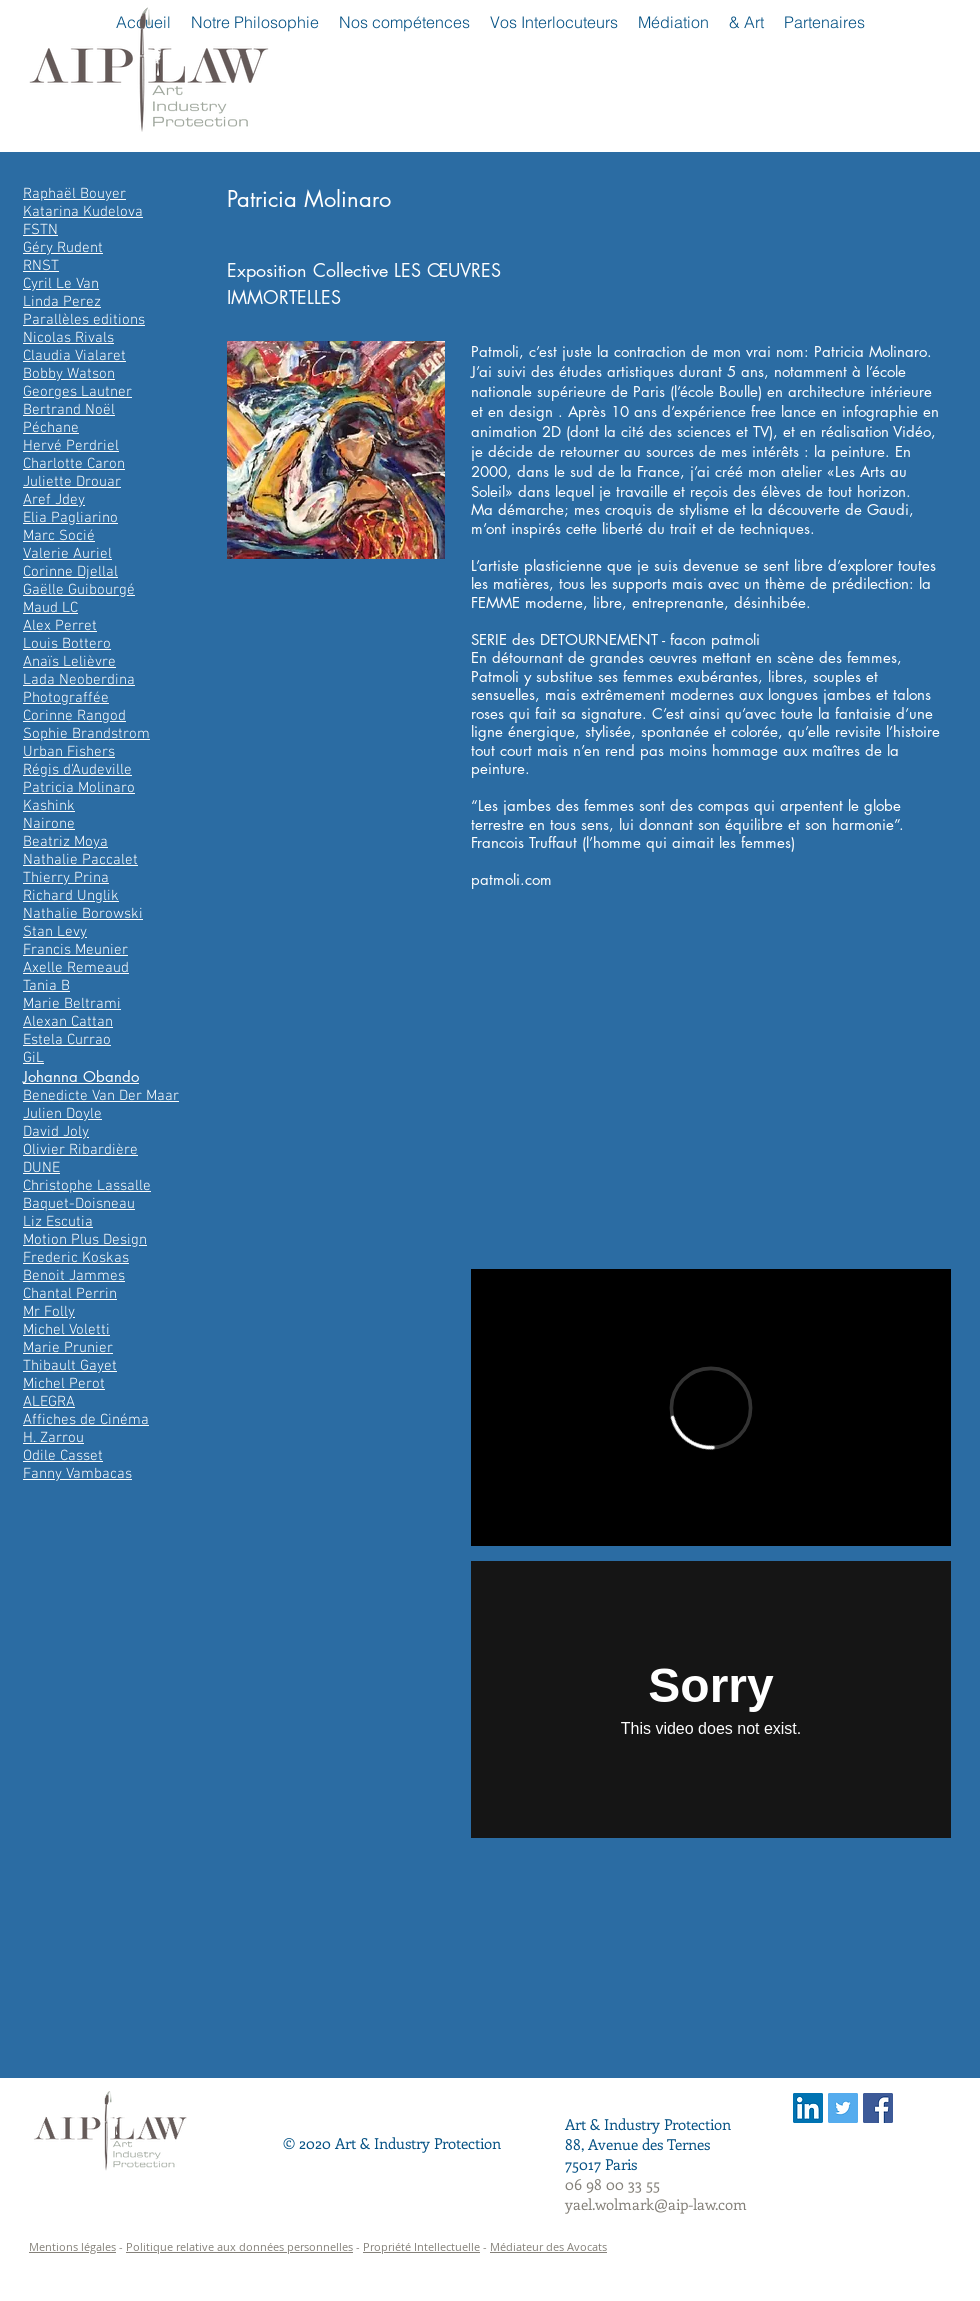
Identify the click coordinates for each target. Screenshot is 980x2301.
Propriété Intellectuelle (421, 2246)
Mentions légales (72, 2246)
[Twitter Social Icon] (843, 2108)
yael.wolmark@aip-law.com (656, 2204)
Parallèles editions (84, 320)
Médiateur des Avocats (548, 2246)
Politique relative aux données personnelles (239, 2246)
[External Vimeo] (711, 1407)
